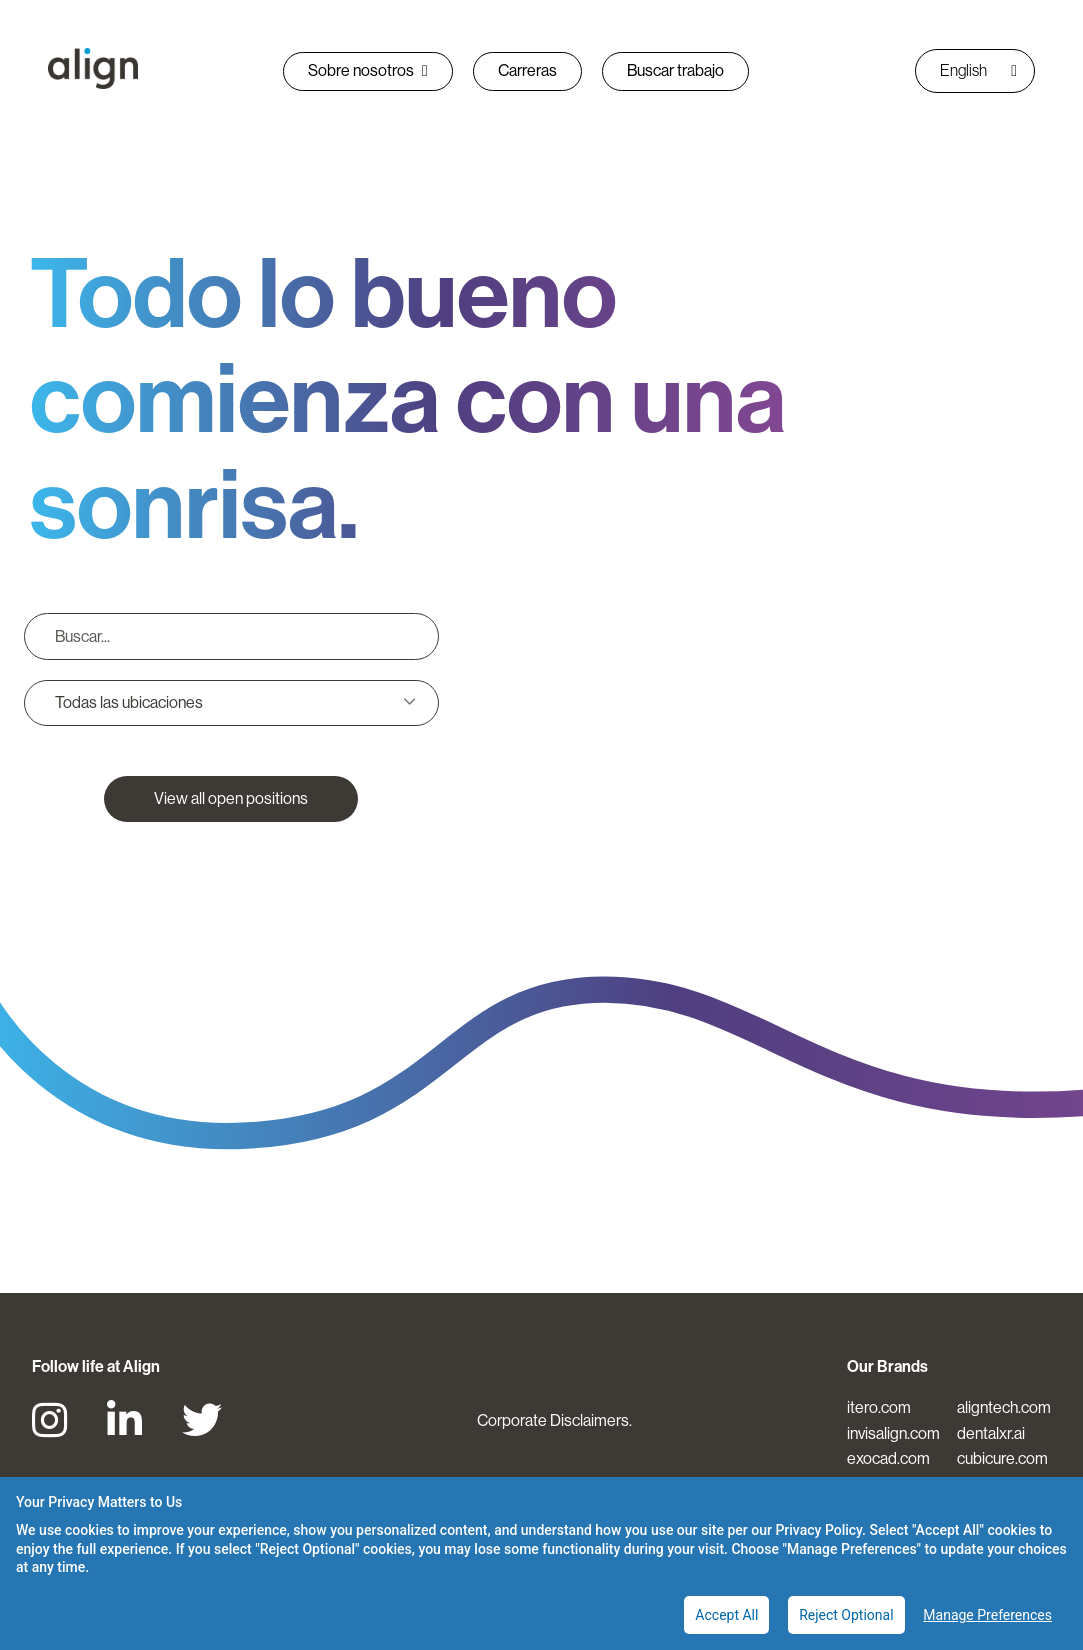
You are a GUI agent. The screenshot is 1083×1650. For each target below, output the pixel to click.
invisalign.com (893, 1433)
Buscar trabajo (675, 70)
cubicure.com (1002, 1458)
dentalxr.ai (991, 1433)
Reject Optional (846, 1615)
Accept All (726, 1615)
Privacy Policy (818, 1530)
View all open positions (231, 798)
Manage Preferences (987, 1615)
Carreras (527, 70)
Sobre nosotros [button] (368, 70)
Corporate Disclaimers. (554, 1420)
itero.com (879, 1407)
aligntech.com (1004, 1407)
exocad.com (888, 1458)
